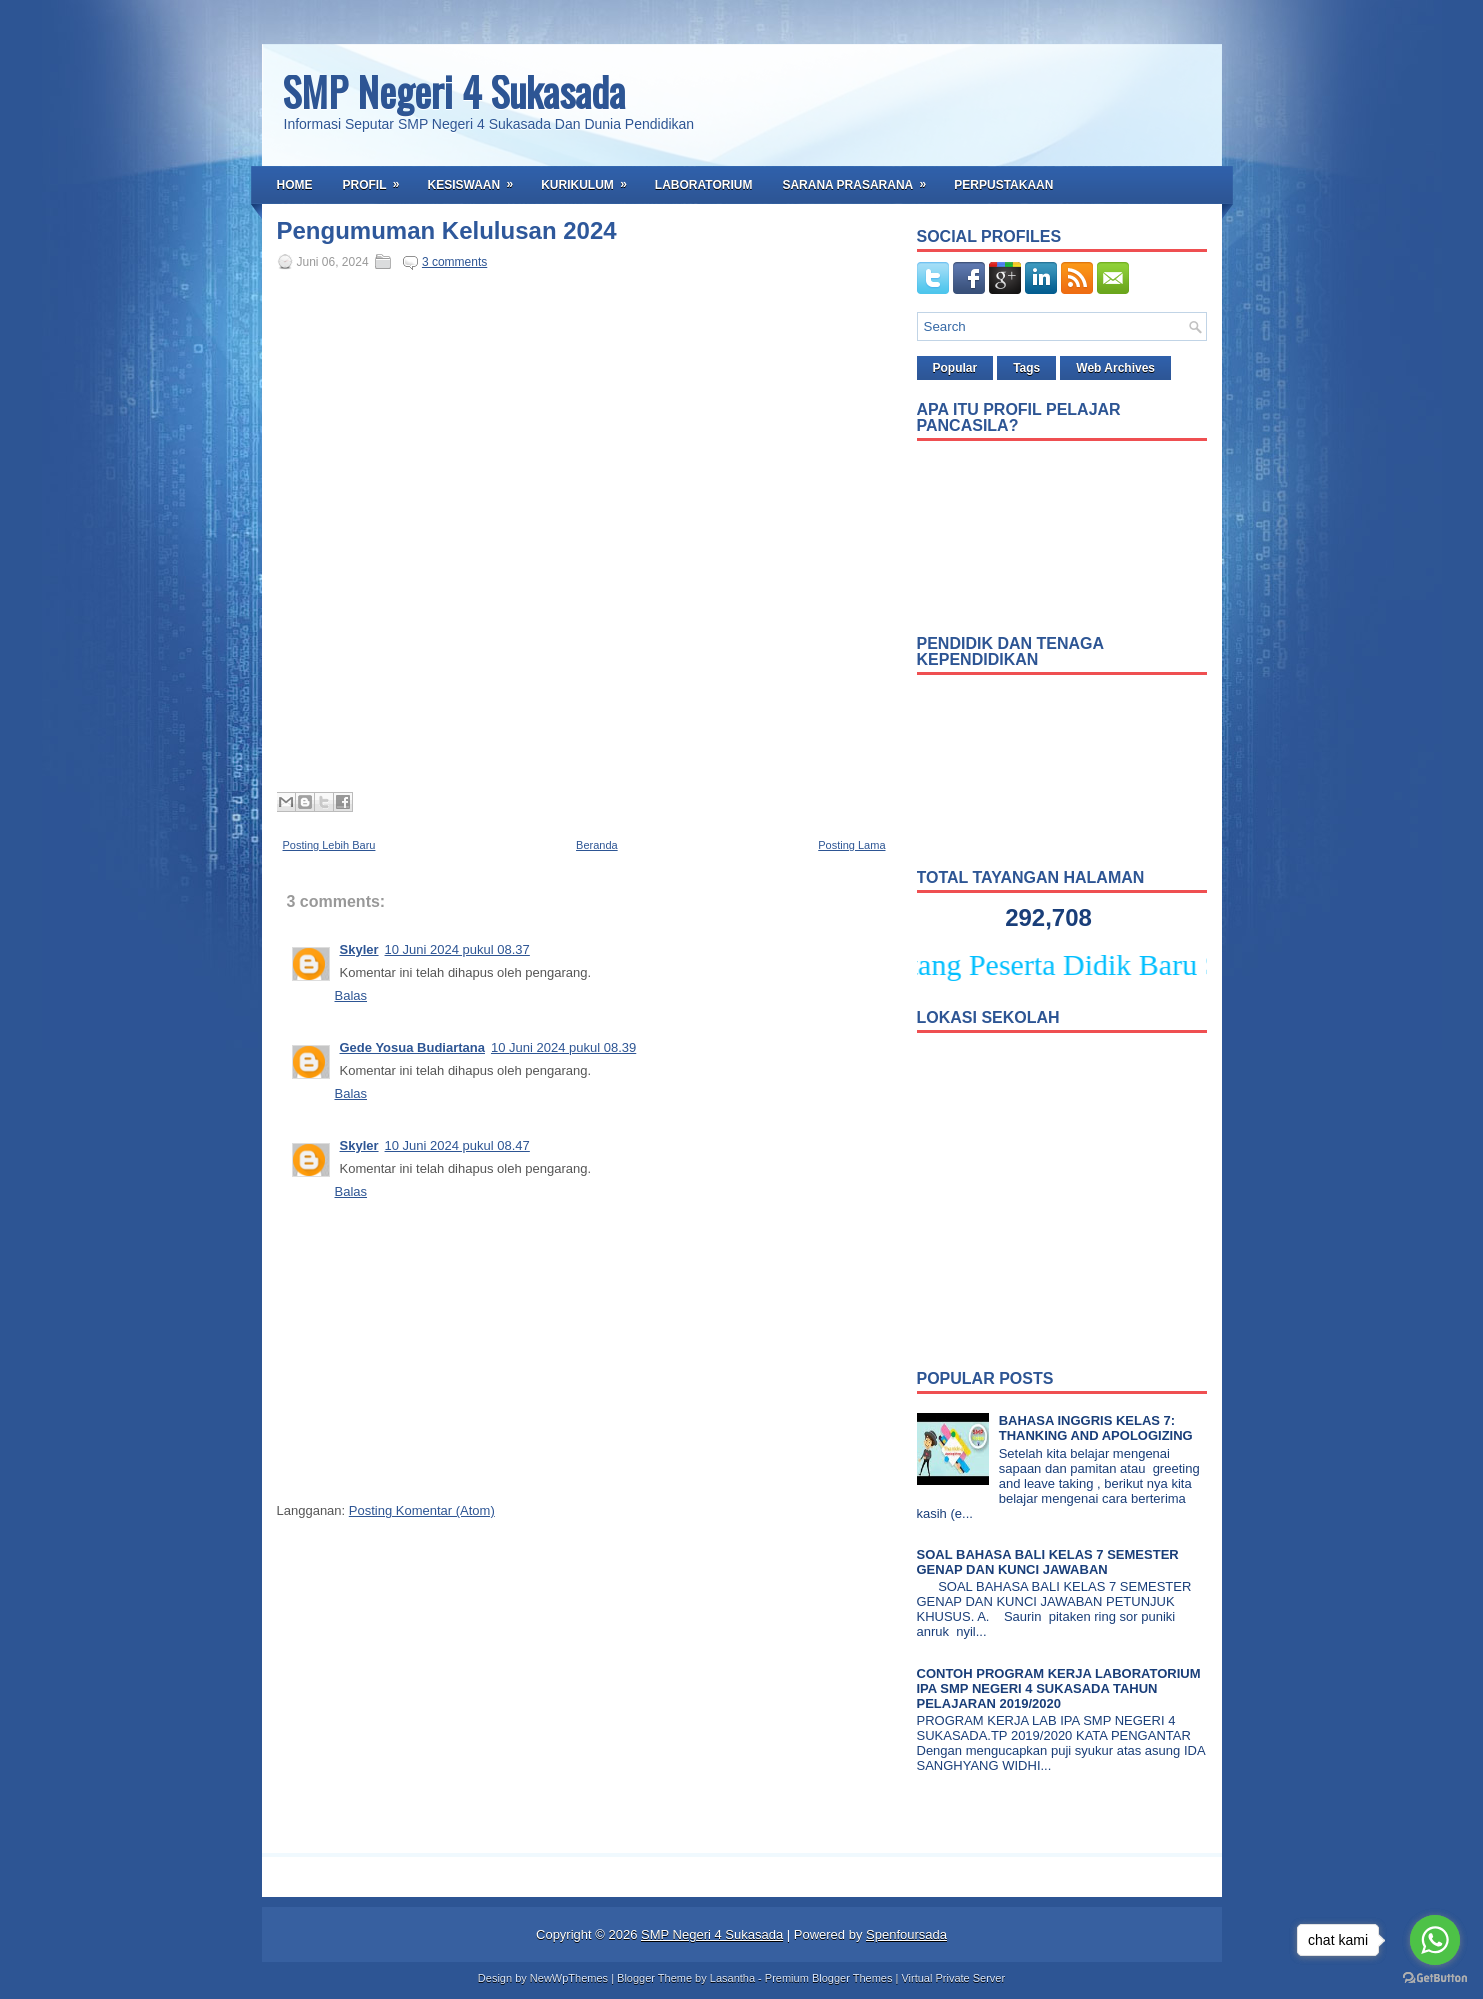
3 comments (454, 262)
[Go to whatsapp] (1435, 1940)
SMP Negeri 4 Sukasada (453, 91)
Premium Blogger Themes (829, 1978)
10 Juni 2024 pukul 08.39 (563, 1047)
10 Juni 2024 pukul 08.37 (457, 949)
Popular (955, 368)
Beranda (597, 845)
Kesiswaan (477, 179)
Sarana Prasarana (860, 179)
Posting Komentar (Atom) (422, 1510)
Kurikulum (590, 179)
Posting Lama (851, 845)
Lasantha (732, 1978)
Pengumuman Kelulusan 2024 (447, 231)
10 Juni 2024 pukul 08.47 (457, 1145)
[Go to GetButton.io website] (1435, 1978)
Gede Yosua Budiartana (412, 1047)
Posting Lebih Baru (329, 845)
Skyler (359, 949)
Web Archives (1115, 368)
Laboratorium (704, 185)
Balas (351, 995)
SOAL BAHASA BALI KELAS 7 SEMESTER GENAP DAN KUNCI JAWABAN (1048, 1562)
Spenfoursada (906, 1934)
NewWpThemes (569, 1978)
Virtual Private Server (953, 1978)
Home (295, 185)
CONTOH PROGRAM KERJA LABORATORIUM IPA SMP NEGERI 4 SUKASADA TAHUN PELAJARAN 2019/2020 (1059, 1688)
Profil (378, 179)
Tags (1026, 368)
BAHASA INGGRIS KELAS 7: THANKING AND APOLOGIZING (1096, 1428)
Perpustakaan (1003, 185)
